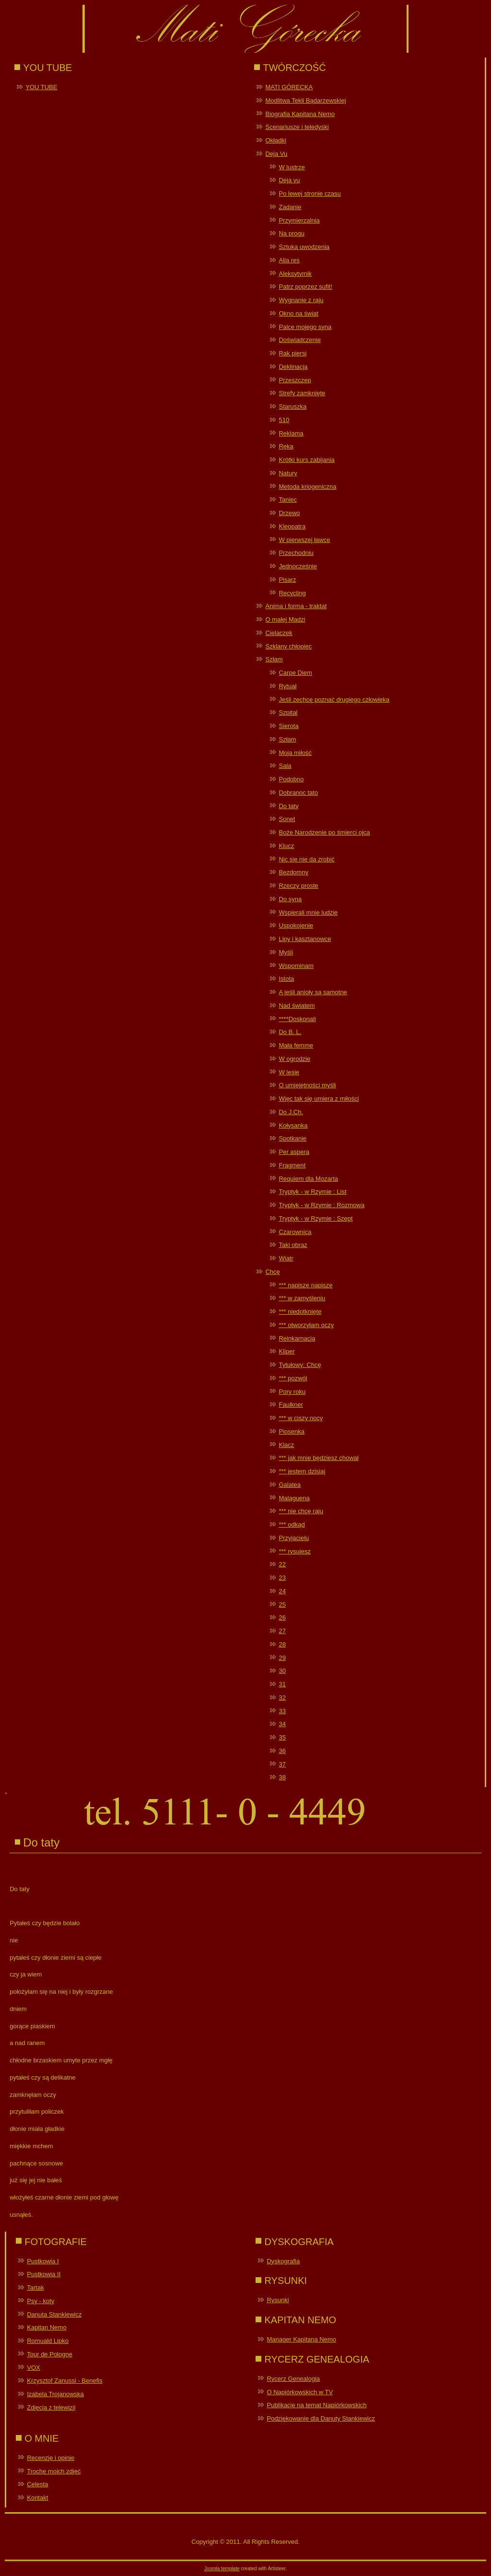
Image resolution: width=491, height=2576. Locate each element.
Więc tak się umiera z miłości (319, 1098)
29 (282, 1657)
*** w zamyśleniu (302, 1298)
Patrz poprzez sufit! (305, 286)
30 (282, 1670)
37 (282, 1764)
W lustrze (291, 167)
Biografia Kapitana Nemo (300, 114)
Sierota (288, 725)
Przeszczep (295, 380)
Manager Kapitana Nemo (301, 2339)
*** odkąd (291, 1524)
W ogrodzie (294, 1058)
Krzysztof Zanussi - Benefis (65, 2380)
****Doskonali (297, 1019)
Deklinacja (293, 366)
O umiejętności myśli (307, 1085)
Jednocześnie (298, 566)
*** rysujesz (294, 1551)
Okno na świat (298, 313)
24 (282, 1591)
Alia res (289, 260)
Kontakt (37, 2497)
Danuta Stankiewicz (54, 2314)
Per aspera (294, 1151)
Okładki (275, 140)
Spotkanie (292, 1138)
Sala (285, 765)
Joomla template (221, 2568)
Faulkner (291, 1404)
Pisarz (287, 579)
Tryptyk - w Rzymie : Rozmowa (321, 1205)
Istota (286, 978)
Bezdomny (293, 872)
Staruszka (292, 406)
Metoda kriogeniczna (307, 486)
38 (282, 1777)
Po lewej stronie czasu (309, 193)
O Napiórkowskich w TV (300, 2392)
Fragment (292, 1165)
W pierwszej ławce (304, 539)
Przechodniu (296, 552)
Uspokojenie (296, 925)
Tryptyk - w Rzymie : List (312, 1191)
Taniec (288, 499)
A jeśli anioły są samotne (313, 992)
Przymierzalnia (299, 220)
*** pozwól (293, 1378)
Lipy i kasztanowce (305, 938)
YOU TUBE (41, 87)
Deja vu (289, 180)
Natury (288, 473)
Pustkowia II (43, 2274)
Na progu (291, 233)
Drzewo (289, 513)
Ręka (286, 446)
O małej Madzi (285, 619)
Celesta (37, 2484)
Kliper (286, 1351)
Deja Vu (276, 153)
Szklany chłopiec (288, 646)
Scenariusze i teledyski (296, 126)
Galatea (290, 1484)
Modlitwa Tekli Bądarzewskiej (305, 100)
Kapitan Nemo (46, 2327)
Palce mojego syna (305, 326)
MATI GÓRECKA (289, 87)
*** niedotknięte (300, 1311)
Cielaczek (278, 632)
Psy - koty (40, 2301)
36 (282, 1750)
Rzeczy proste (298, 885)
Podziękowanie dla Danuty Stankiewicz (320, 2418)
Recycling (292, 593)
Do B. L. (290, 1031)
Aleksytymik (295, 273)
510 (284, 419)
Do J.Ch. (291, 1112)
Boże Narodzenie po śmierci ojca (324, 832)
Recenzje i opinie (50, 2457)
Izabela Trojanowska (55, 2394)
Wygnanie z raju (301, 300)
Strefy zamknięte (302, 393)
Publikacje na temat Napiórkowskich (316, 2405)
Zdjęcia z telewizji (51, 2407)
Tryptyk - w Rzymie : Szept (315, 1218)
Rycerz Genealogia (293, 2378)
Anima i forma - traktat (296, 606)
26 (282, 1617)
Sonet (287, 819)
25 (282, 1604)
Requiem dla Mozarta (308, 1178)
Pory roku (292, 1391)
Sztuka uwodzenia (304, 246)
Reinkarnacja (297, 1338)
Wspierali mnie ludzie (308, 912)
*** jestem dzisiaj (302, 1471)
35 (282, 1737)
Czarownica (295, 1231)
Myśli (286, 952)
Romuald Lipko (48, 2340)
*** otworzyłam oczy (306, 1325)
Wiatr (286, 1258)
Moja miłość (295, 752)
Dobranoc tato (298, 792)
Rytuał (287, 686)
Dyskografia (283, 2261)
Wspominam (296, 965)
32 (282, 1697)
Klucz (286, 845)
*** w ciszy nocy (301, 1418)
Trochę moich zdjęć (54, 2471)
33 (282, 1711)
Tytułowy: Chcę (300, 1364)
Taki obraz (293, 1244)
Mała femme (296, 1045)
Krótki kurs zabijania (306, 459)
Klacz (286, 1444)
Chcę (272, 1271)
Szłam (273, 659)
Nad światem (297, 1005)
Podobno (291, 779)
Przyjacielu (294, 1537)
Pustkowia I (42, 2261)
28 (282, 1644)
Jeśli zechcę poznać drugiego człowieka (334, 699)
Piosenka (291, 1431)
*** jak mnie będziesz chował (318, 1457)
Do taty (288, 806)
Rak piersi (292, 353)
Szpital (288, 712)
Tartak (35, 2287)
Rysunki (278, 2300)
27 (282, 1631)
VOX (33, 2367)
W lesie (289, 1072)
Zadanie (290, 207)
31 (282, 1684)
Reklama (291, 433)
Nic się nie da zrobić (306, 859)
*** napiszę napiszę (305, 1285)
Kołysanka (293, 1125)
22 (282, 1564)
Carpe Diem (295, 672)
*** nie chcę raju (301, 1511)
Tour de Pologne (49, 2354)
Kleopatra (292, 526)
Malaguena (294, 1498)
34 (282, 1724)
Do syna (290, 899)
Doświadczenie (299, 339)
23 (282, 1577)
